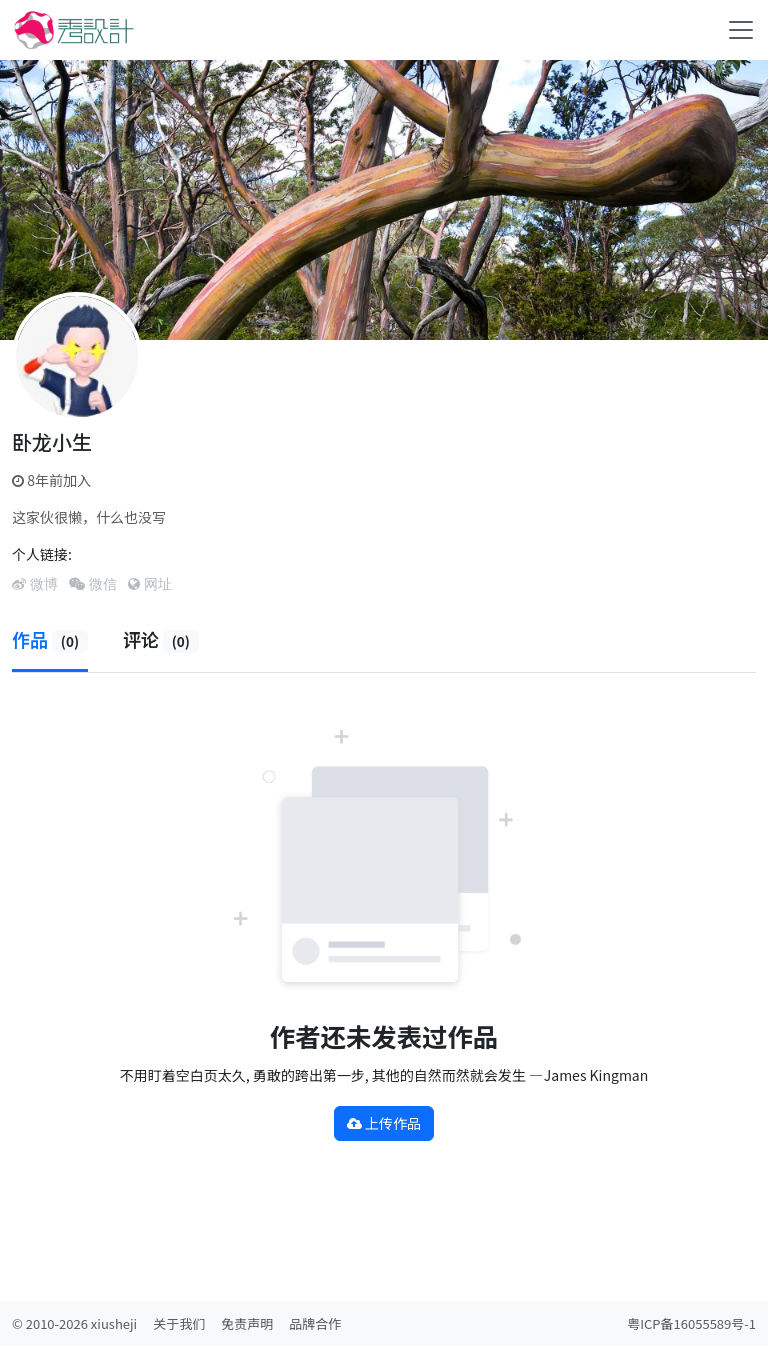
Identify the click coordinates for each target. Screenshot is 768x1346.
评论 (161, 639)
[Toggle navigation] (741, 30)
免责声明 (247, 1323)
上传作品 (384, 1123)
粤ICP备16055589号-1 (691, 1323)
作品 (50, 639)
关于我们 (179, 1323)
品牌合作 (315, 1323)
